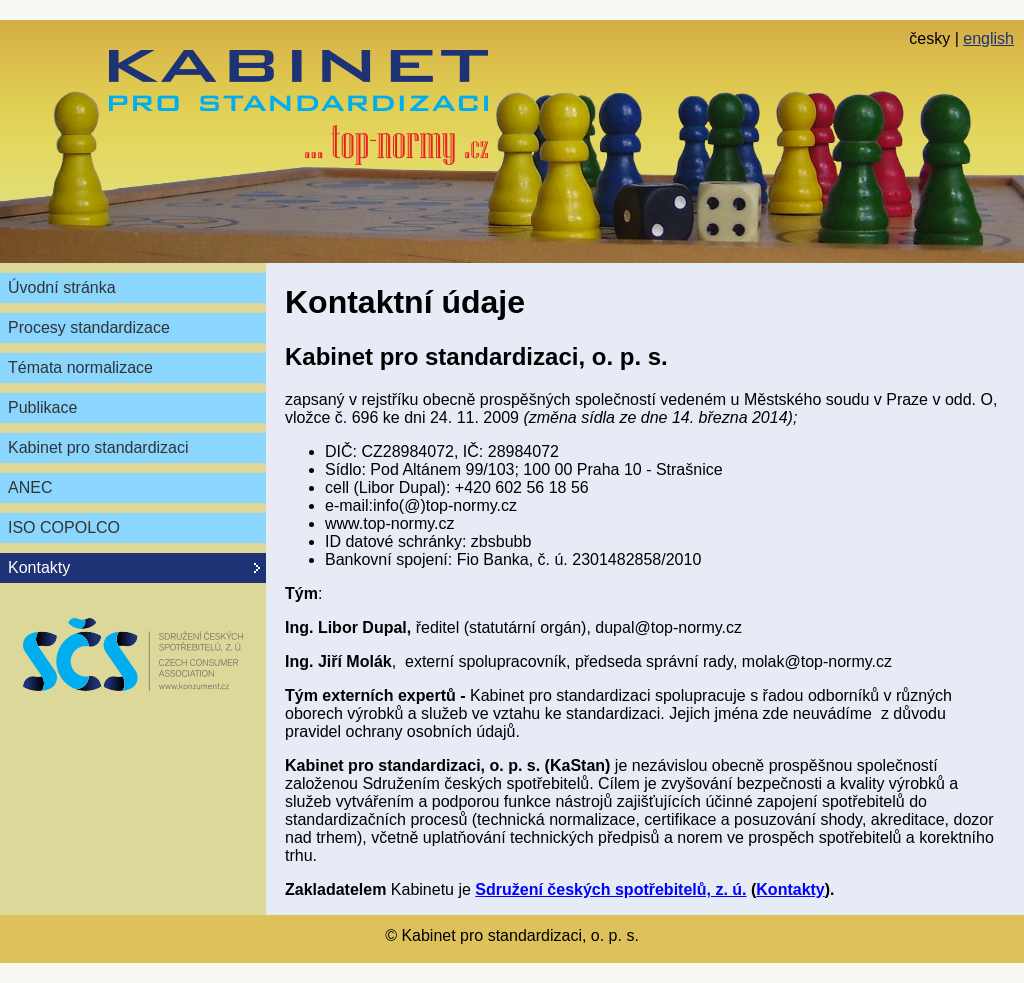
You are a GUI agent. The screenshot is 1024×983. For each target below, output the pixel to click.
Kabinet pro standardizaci (98, 447)
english (988, 38)
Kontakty (790, 889)
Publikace (42, 407)
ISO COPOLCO (64, 527)
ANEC (30, 487)
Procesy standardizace (89, 327)
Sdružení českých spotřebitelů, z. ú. (610, 889)
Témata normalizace (80, 367)
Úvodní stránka (62, 287)
